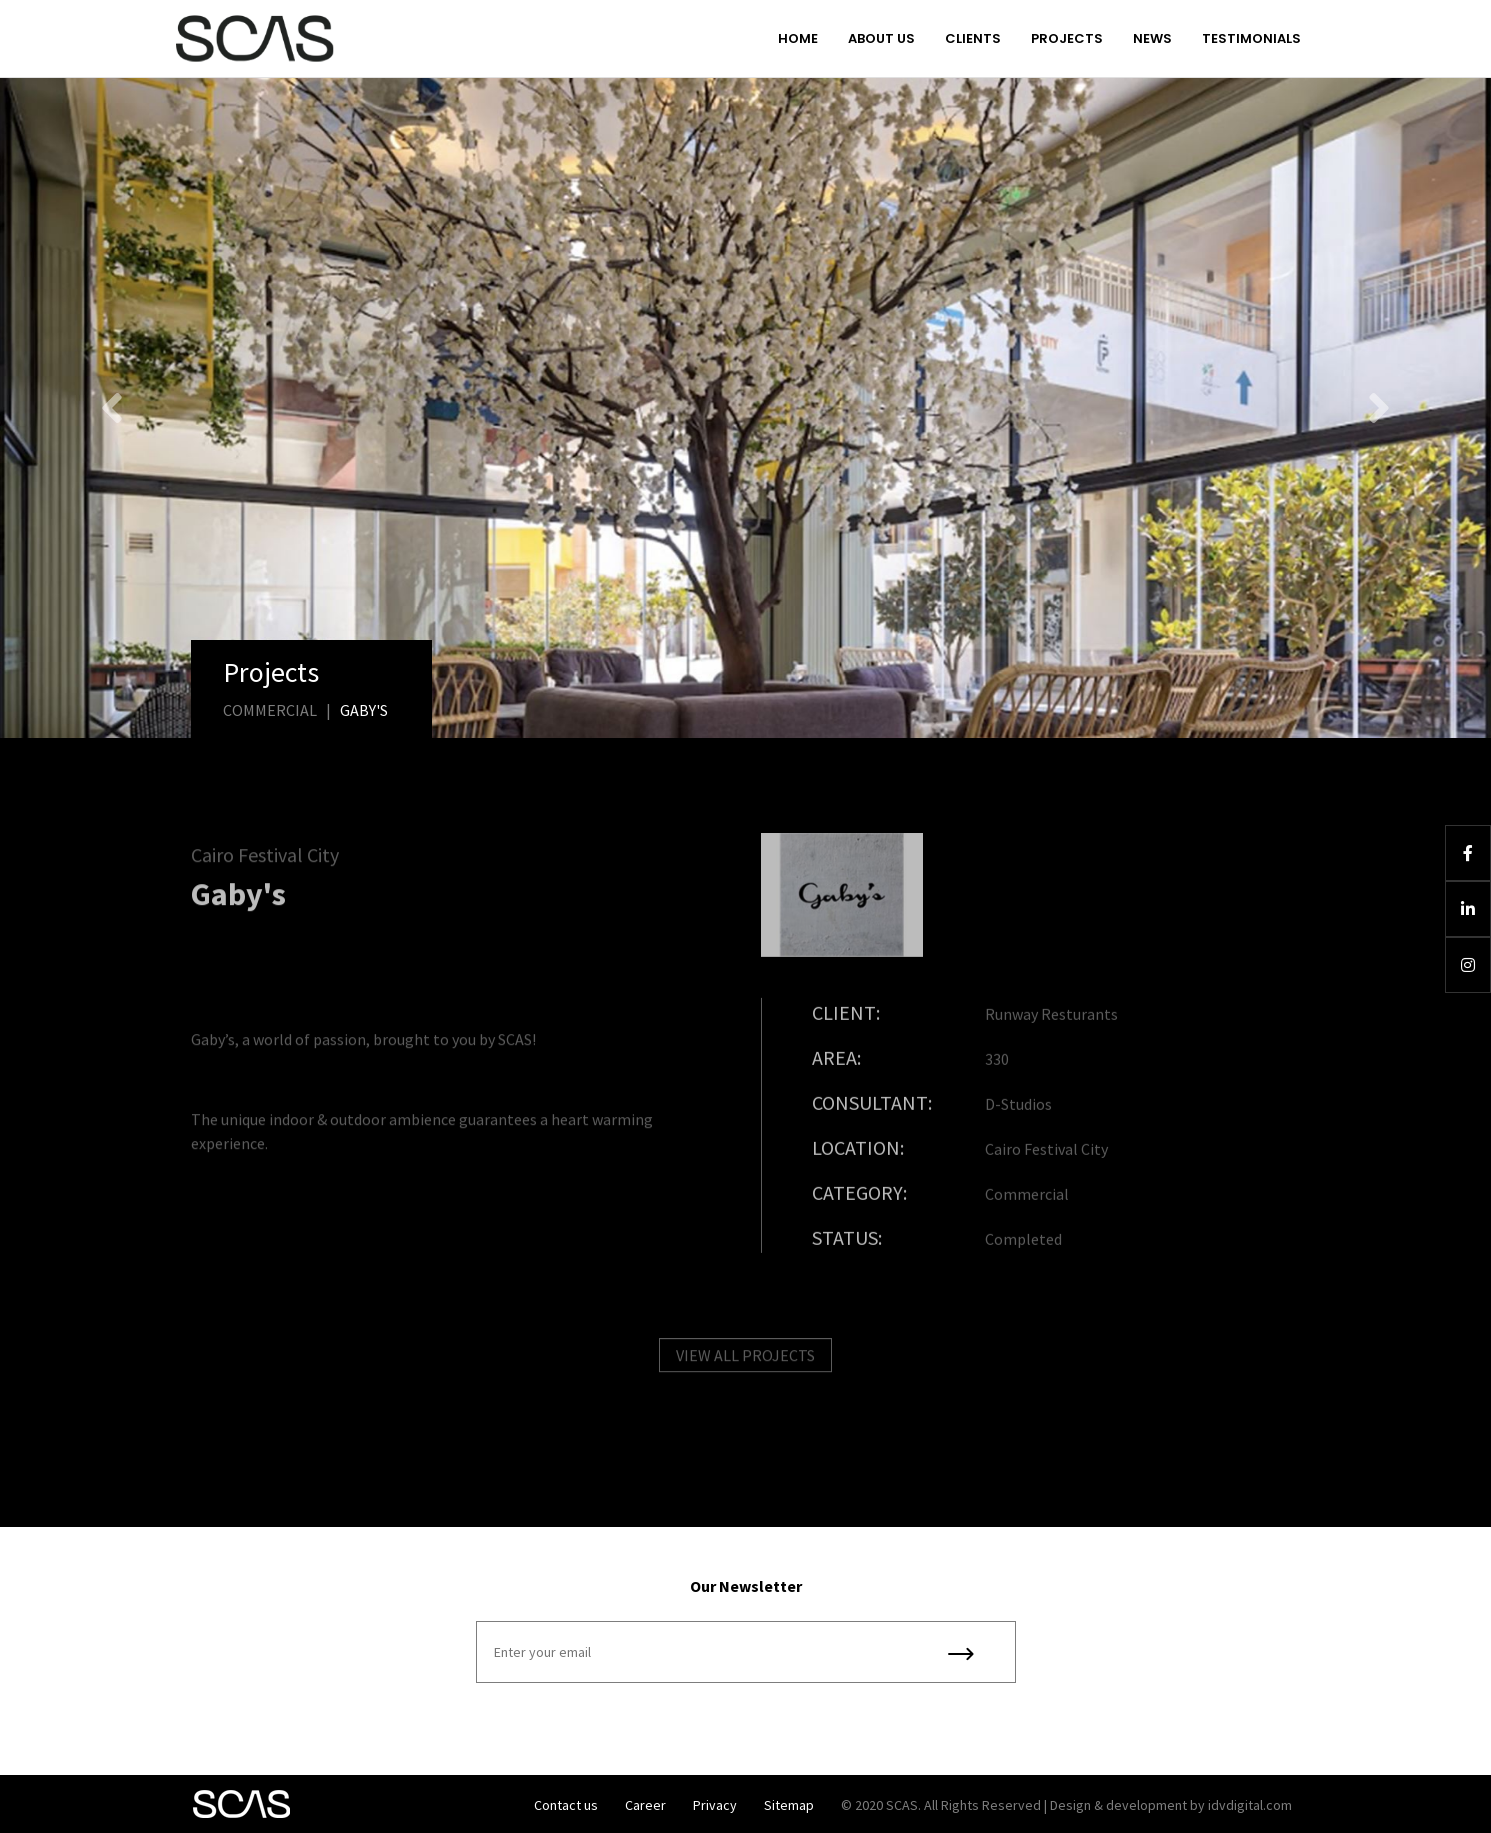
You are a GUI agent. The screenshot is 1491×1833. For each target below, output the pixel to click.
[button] (112, 408)
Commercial (270, 710)
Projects (1067, 38)
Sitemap (789, 1805)
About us (881, 38)
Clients (973, 38)
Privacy (715, 1805)
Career (645, 1805)
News (1152, 38)
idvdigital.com (1250, 1805)
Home (798, 38)
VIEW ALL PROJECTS (745, 1365)
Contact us (566, 1805)
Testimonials (1251, 38)
